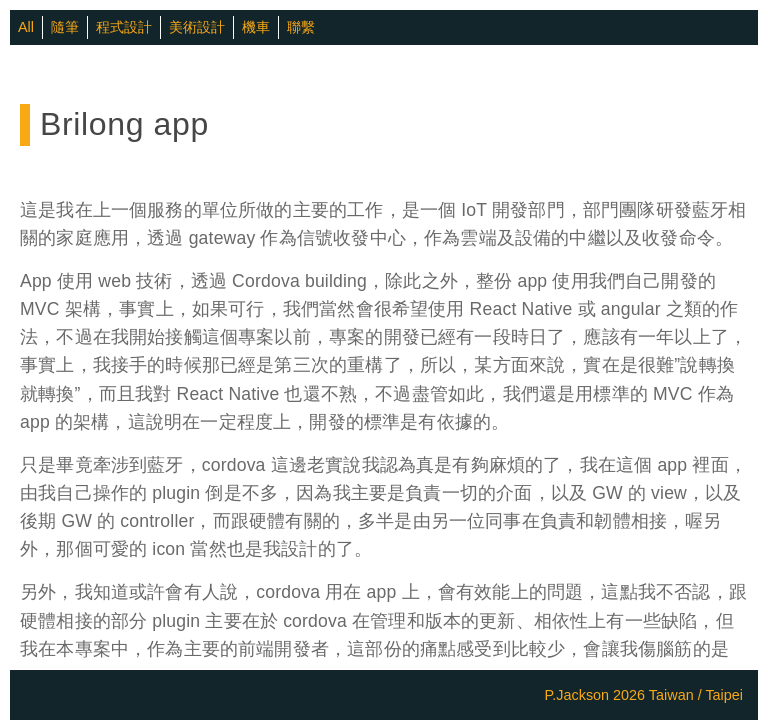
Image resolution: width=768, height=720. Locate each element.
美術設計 (197, 27)
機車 (256, 27)
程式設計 (124, 27)
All (26, 27)
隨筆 (65, 27)
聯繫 (301, 27)
